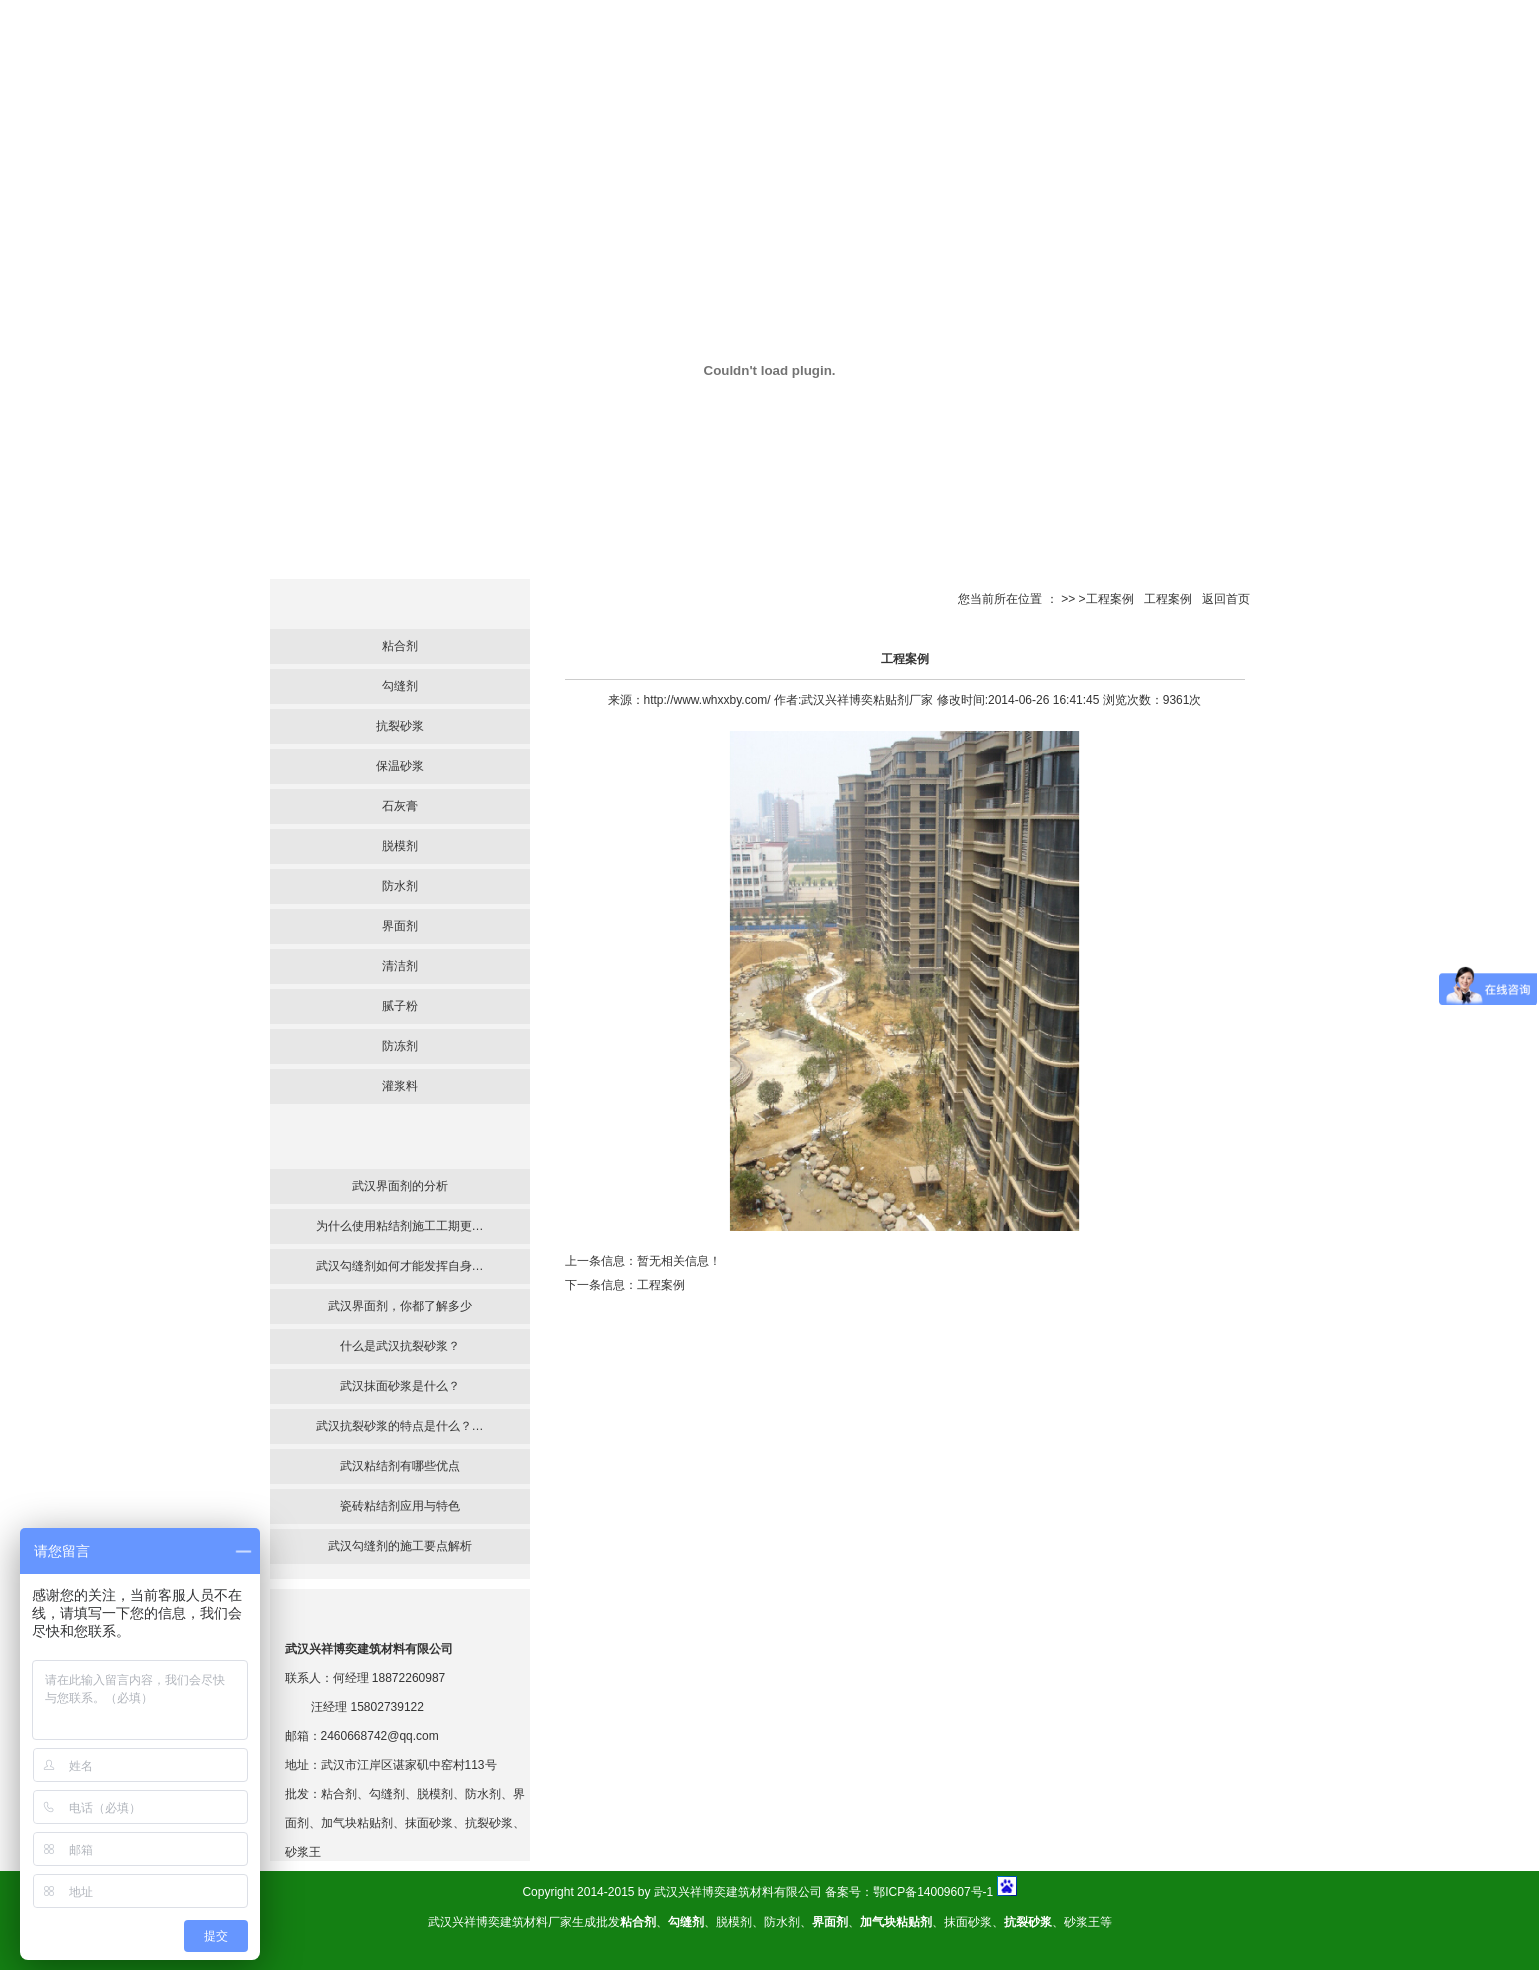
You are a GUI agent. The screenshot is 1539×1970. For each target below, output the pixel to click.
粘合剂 (400, 646)
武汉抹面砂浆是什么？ (400, 1386)
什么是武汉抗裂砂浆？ (400, 1346)
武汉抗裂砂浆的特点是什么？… (400, 1426)
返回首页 (1226, 599)
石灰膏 (400, 806)
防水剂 (400, 886)
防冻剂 (400, 1046)
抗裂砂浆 (400, 726)
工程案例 (1168, 599)
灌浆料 (400, 1086)
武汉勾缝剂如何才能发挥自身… (400, 1266)
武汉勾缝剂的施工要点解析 (400, 1546)
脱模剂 (400, 846)
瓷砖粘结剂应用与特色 (400, 1506)
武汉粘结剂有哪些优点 (400, 1466)
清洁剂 (400, 966)
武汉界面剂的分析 (400, 1186)
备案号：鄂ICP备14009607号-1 (909, 1892)
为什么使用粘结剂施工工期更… (400, 1226)
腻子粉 (400, 1006)
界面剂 (400, 926)
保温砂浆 (400, 766)
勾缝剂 (400, 686)
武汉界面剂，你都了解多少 (400, 1306)
